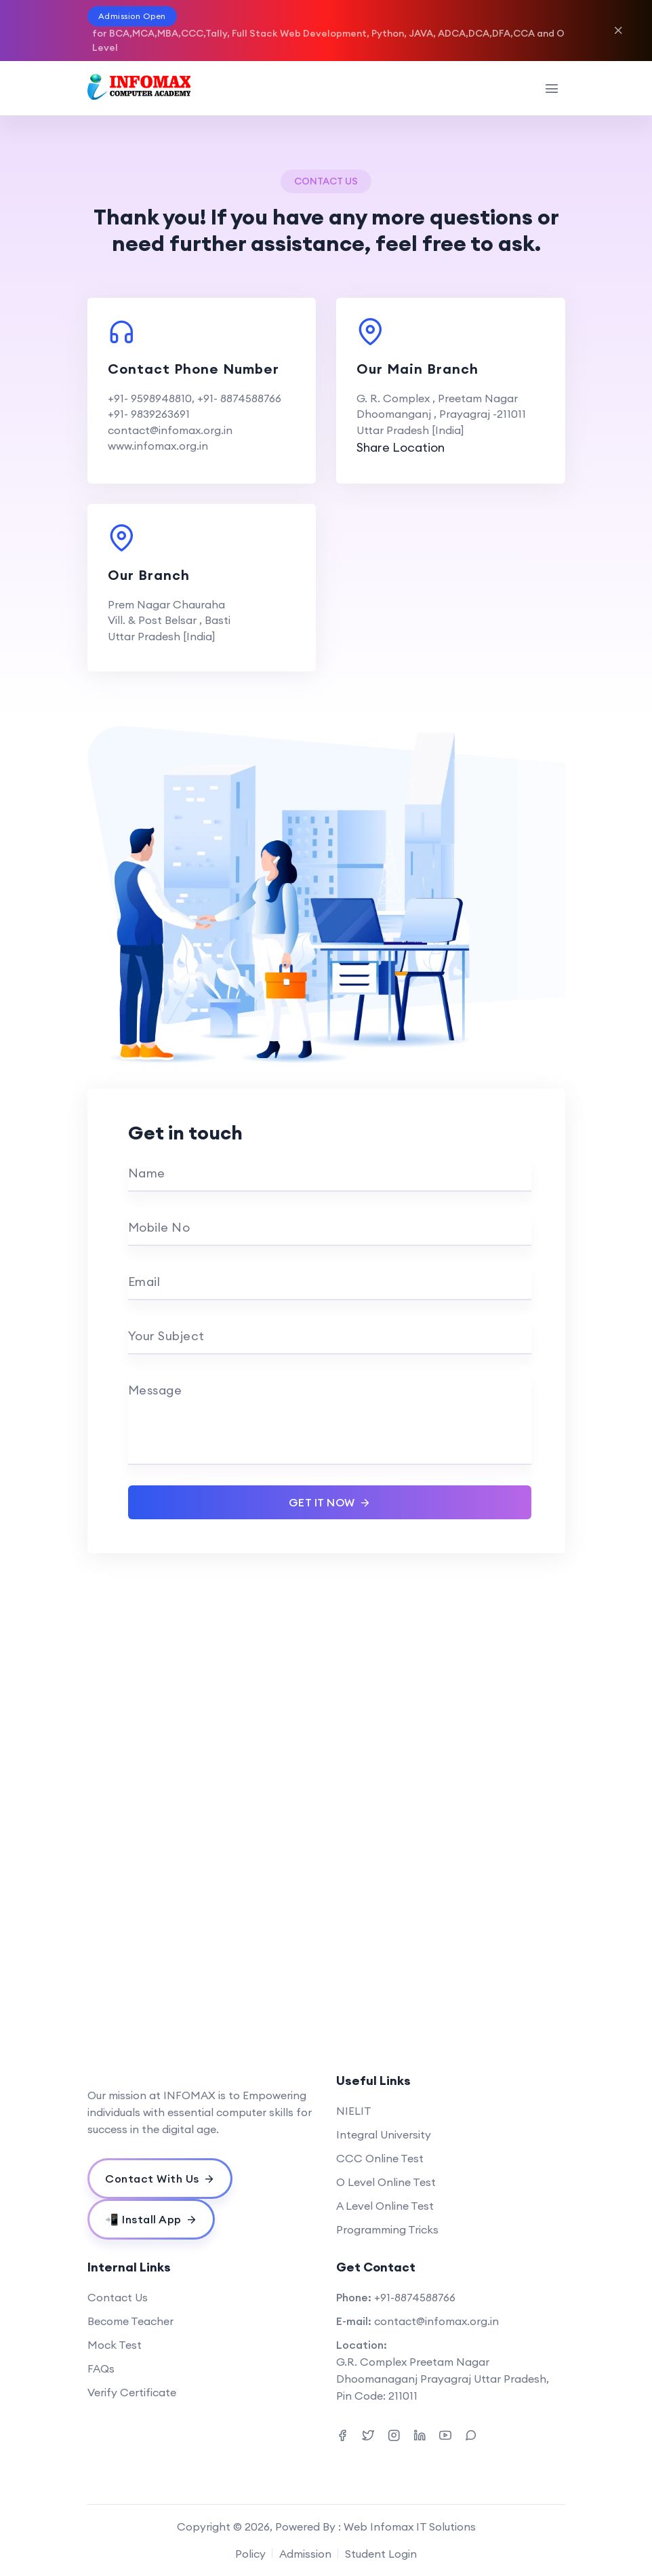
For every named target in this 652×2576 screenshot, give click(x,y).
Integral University (383, 2134)
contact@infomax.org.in (170, 430)
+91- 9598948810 (150, 398)
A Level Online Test (385, 2205)
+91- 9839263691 (149, 414)
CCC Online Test (380, 2158)
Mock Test (114, 2344)
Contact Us (117, 2297)
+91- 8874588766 (239, 398)
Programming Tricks (387, 2229)
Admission (305, 2553)
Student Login (381, 2553)
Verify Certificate (131, 2392)
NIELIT (353, 2111)
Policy (250, 2553)
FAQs (101, 2368)
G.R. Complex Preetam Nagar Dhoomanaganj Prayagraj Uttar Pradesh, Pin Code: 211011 (442, 2378)
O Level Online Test (386, 2182)
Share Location (400, 447)
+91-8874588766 (414, 2297)
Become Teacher (130, 2321)
